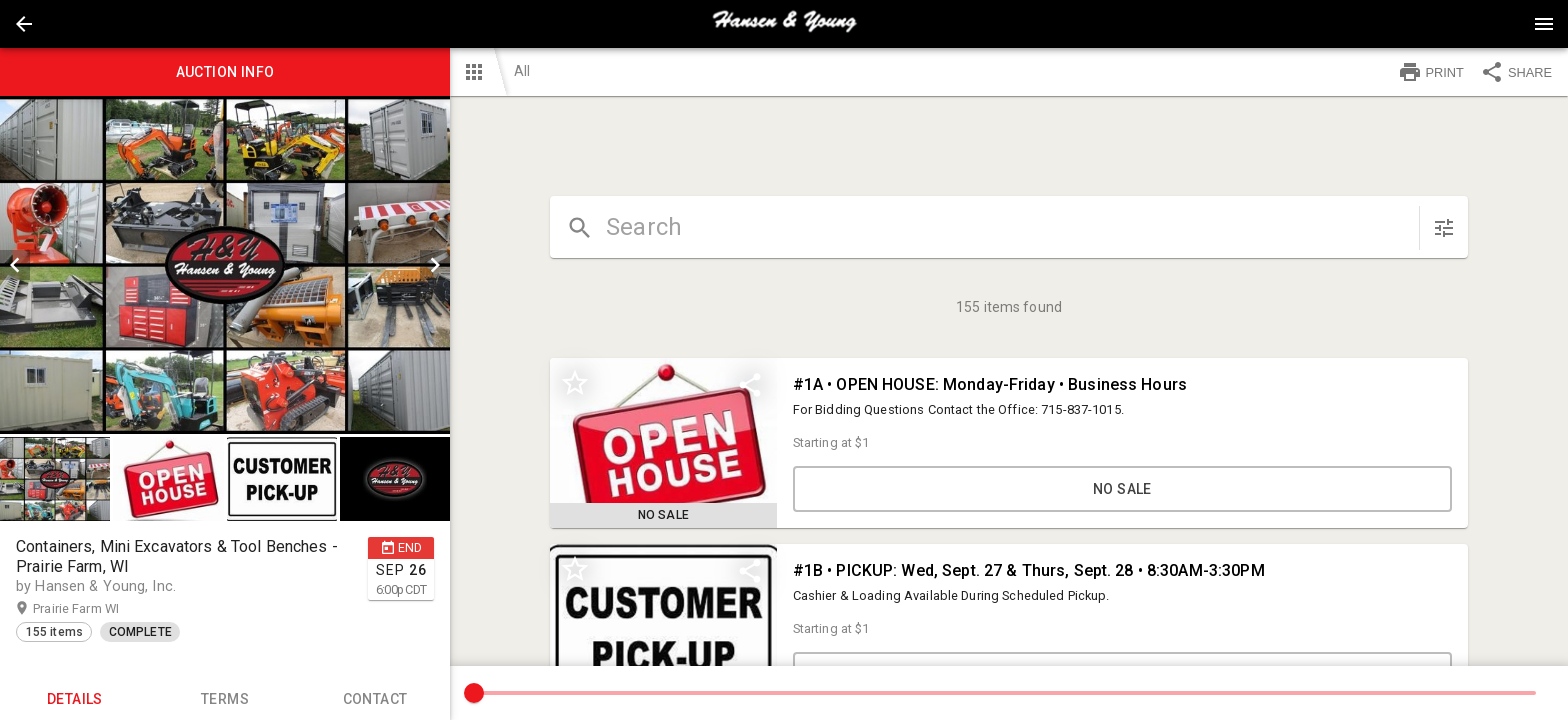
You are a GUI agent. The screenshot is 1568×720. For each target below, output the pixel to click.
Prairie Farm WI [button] (95, 609)
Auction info (225, 72)
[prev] (15, 265)
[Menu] (1544, 24)
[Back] (24, 24)
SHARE (1516, 72)
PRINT (1431, 72)
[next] (435, 265)
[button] (24, 24)
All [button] (522, 71)
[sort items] (1444, 228)
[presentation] (784, 24)
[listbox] (225, 265)
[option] (225, 265)
